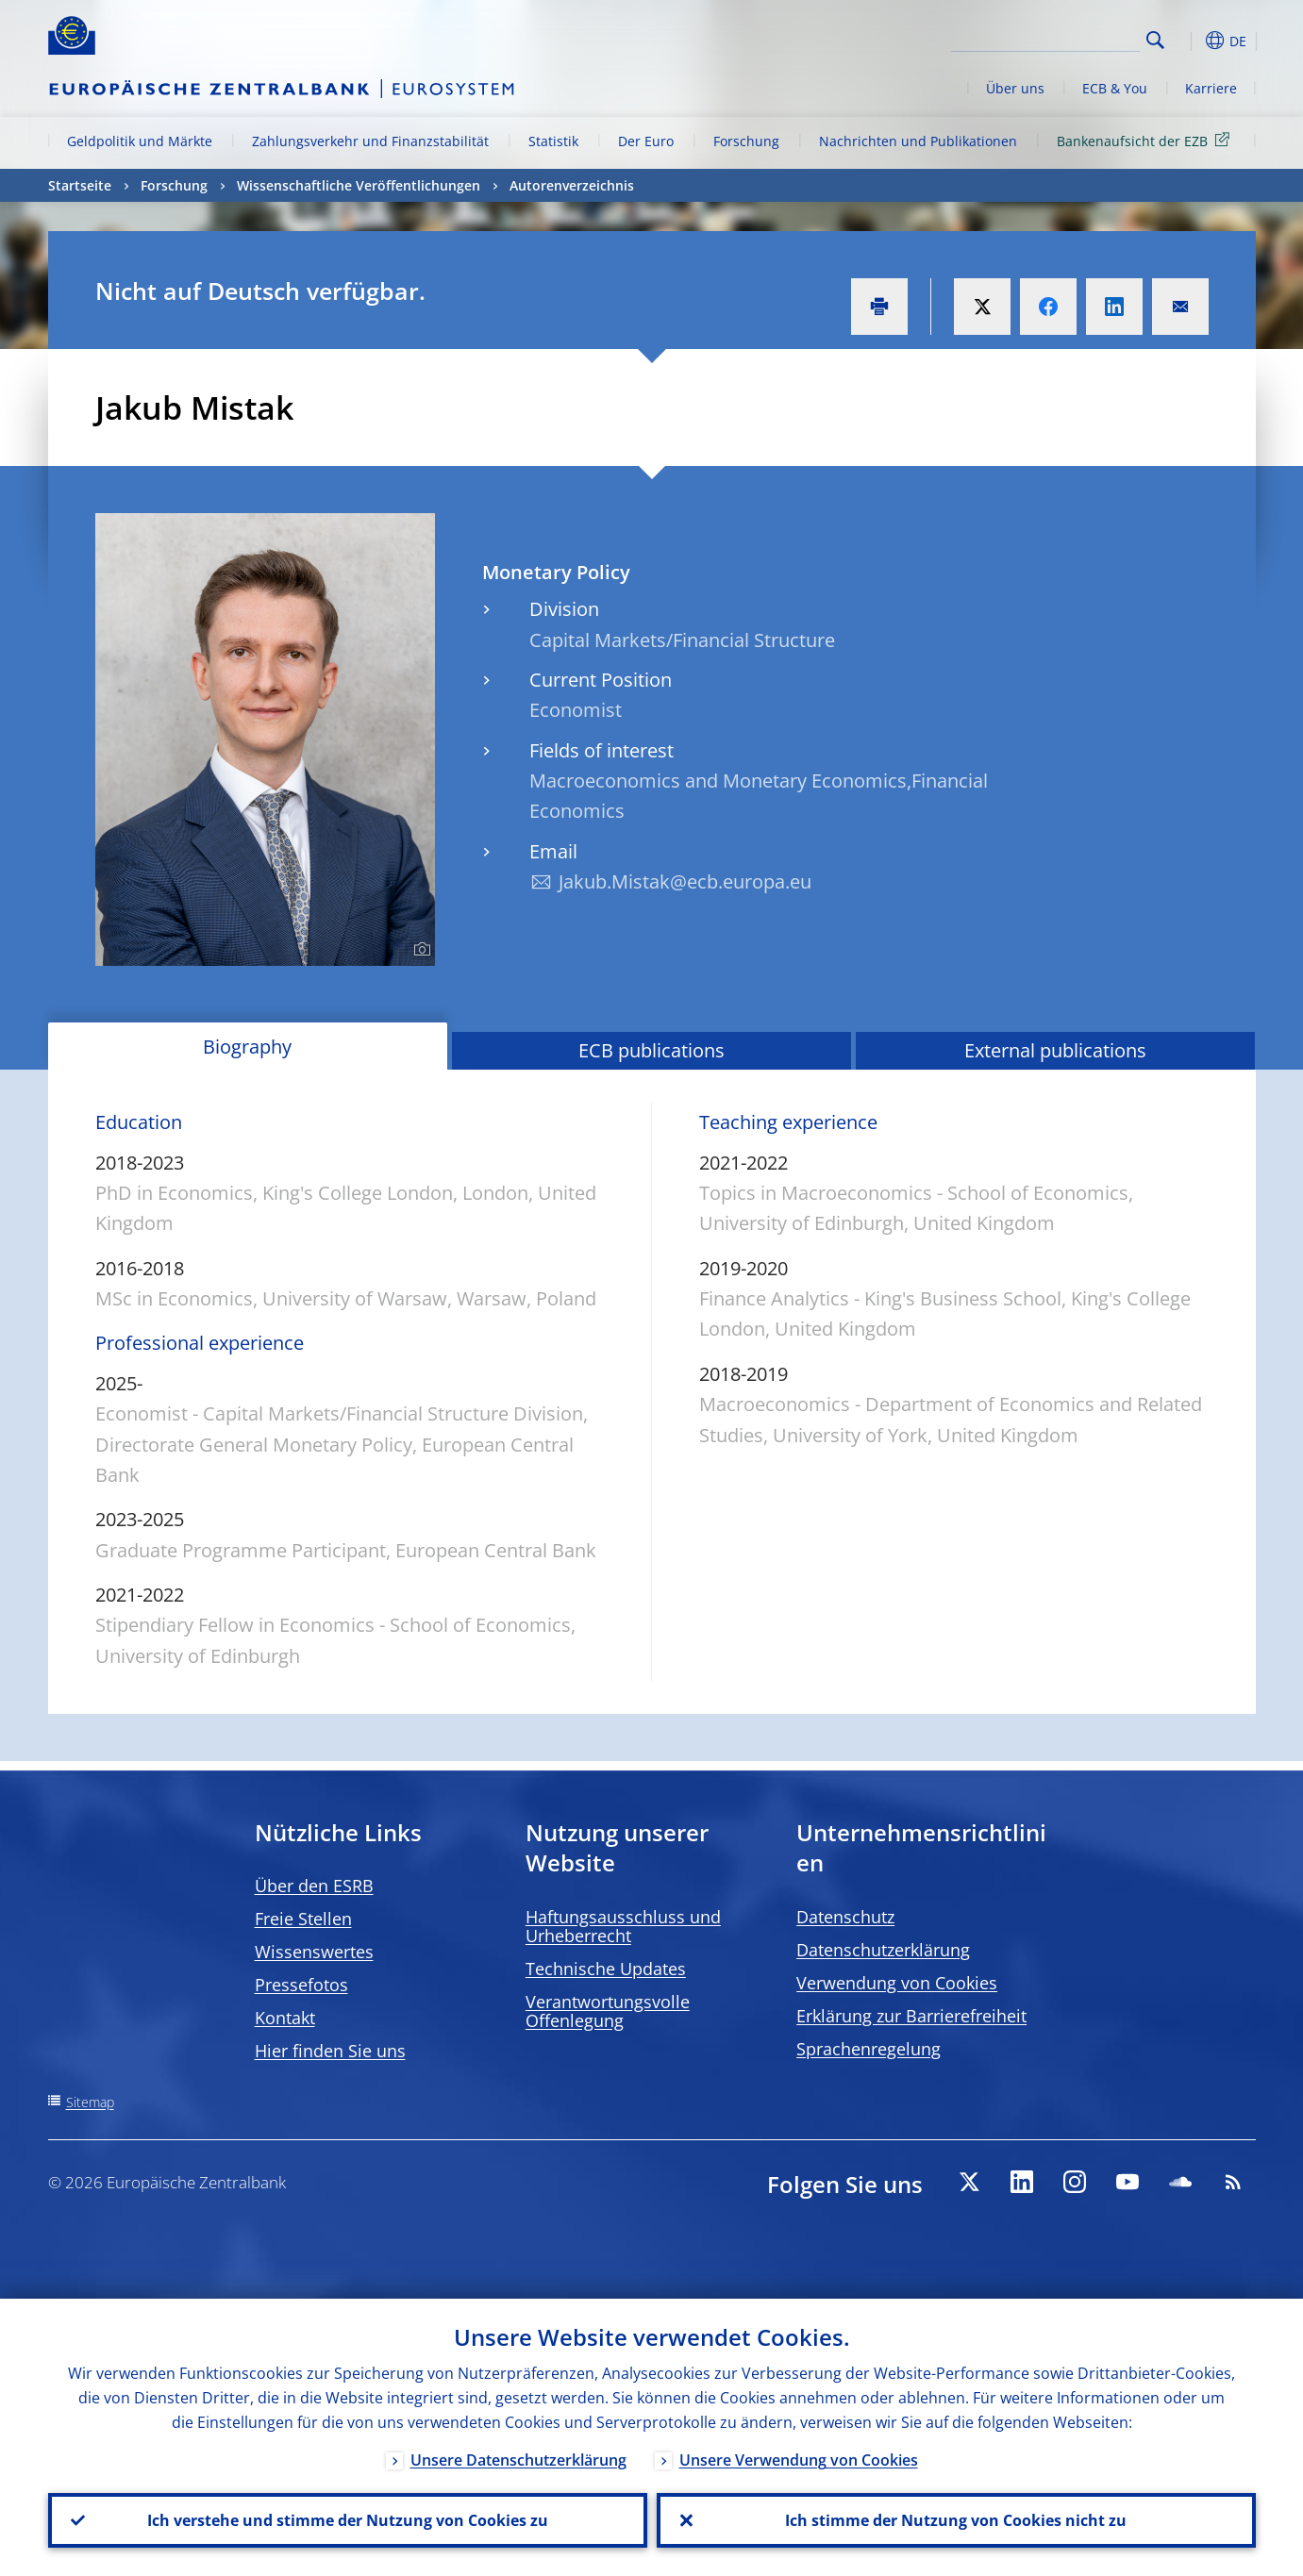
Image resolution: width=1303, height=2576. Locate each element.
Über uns (1015, 88)
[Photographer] (419, 949)
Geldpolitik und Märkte (139, 141)
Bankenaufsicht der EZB (1146, 140)
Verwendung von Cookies (896, 1982)
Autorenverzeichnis (572, 185)
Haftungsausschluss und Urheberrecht (623, 1926)
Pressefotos (301, 1984)
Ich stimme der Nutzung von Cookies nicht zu (956, 2520)
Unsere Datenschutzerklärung (518, 2460)
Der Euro (646, 141)
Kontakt (285, 2017)
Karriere (1211, 88)
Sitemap (90, 2102)
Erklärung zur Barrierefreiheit (911, 2015)
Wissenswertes (314, 1951)
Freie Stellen (303, 1918)
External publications (1055, 1050)
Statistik (553, 141)
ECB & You (1114, 88)
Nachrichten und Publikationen (918, 141)
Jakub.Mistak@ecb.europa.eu (685, 881)
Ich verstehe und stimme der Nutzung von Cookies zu (347, 2520)
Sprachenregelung (868, 2048)
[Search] (1045, 38)
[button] (1190, 41)
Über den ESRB (314, 1885)
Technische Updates (606, 1968)
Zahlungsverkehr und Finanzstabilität (370, 141)
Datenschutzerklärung (883, 1949)
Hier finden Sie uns (330, 2050)
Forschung (746, 141)
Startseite (79, 185)
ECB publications (651, 1050)
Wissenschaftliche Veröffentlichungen (358, 185)
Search (1155, 40)
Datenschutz (845, 1916)
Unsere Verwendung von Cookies (798, 2460)
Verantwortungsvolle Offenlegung (608, 2011)
